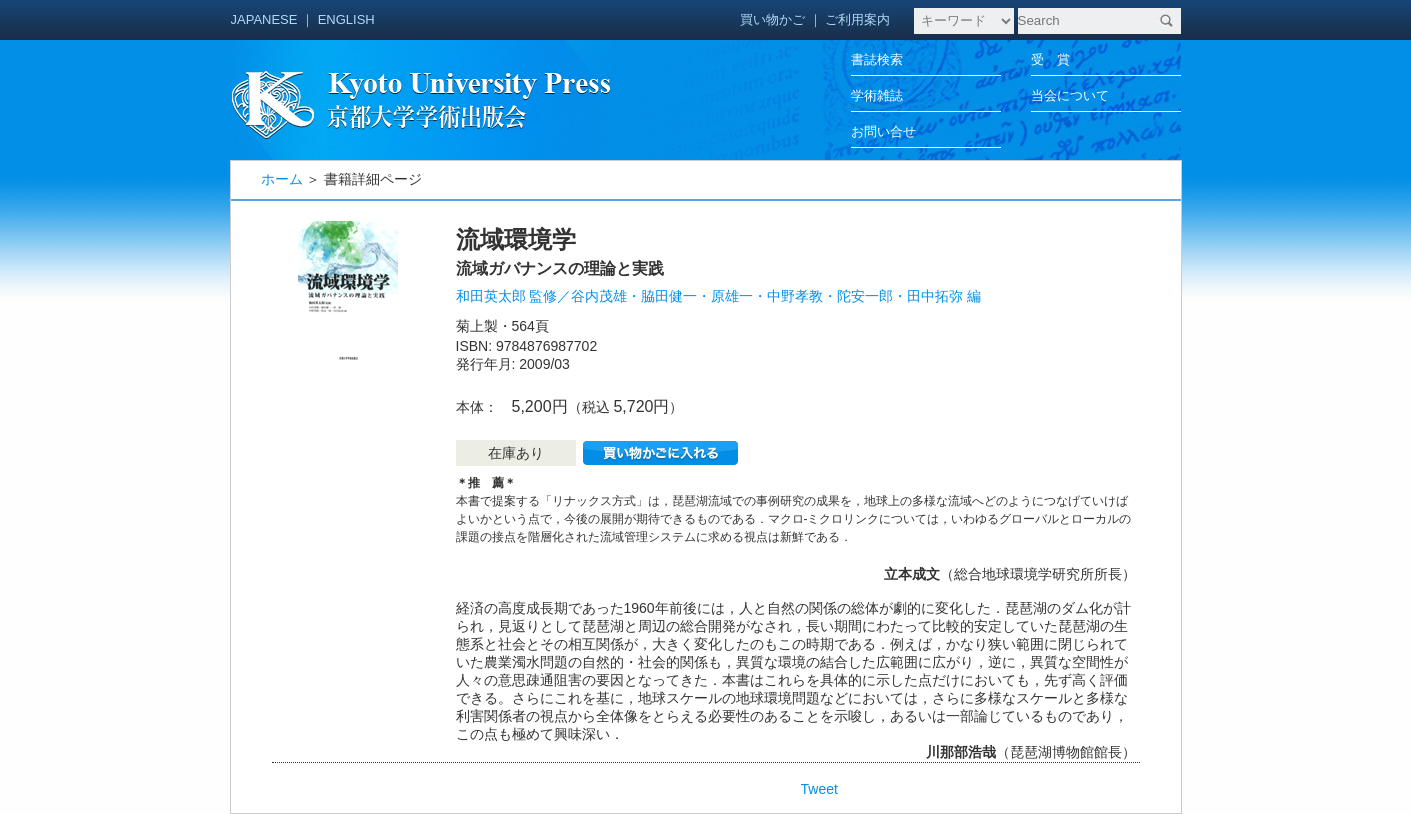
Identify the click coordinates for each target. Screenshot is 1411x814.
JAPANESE (264, 19)
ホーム (282, 179)
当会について (1070, 95)
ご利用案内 (857, 19)
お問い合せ (883, 131)
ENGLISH (346, 19)
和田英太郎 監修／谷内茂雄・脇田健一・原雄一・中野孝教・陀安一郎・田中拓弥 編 (719, 296)
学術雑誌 (877, 95)
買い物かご (772, 19)
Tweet (819, 789)
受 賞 (1050, 59)
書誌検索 (877, 59)
